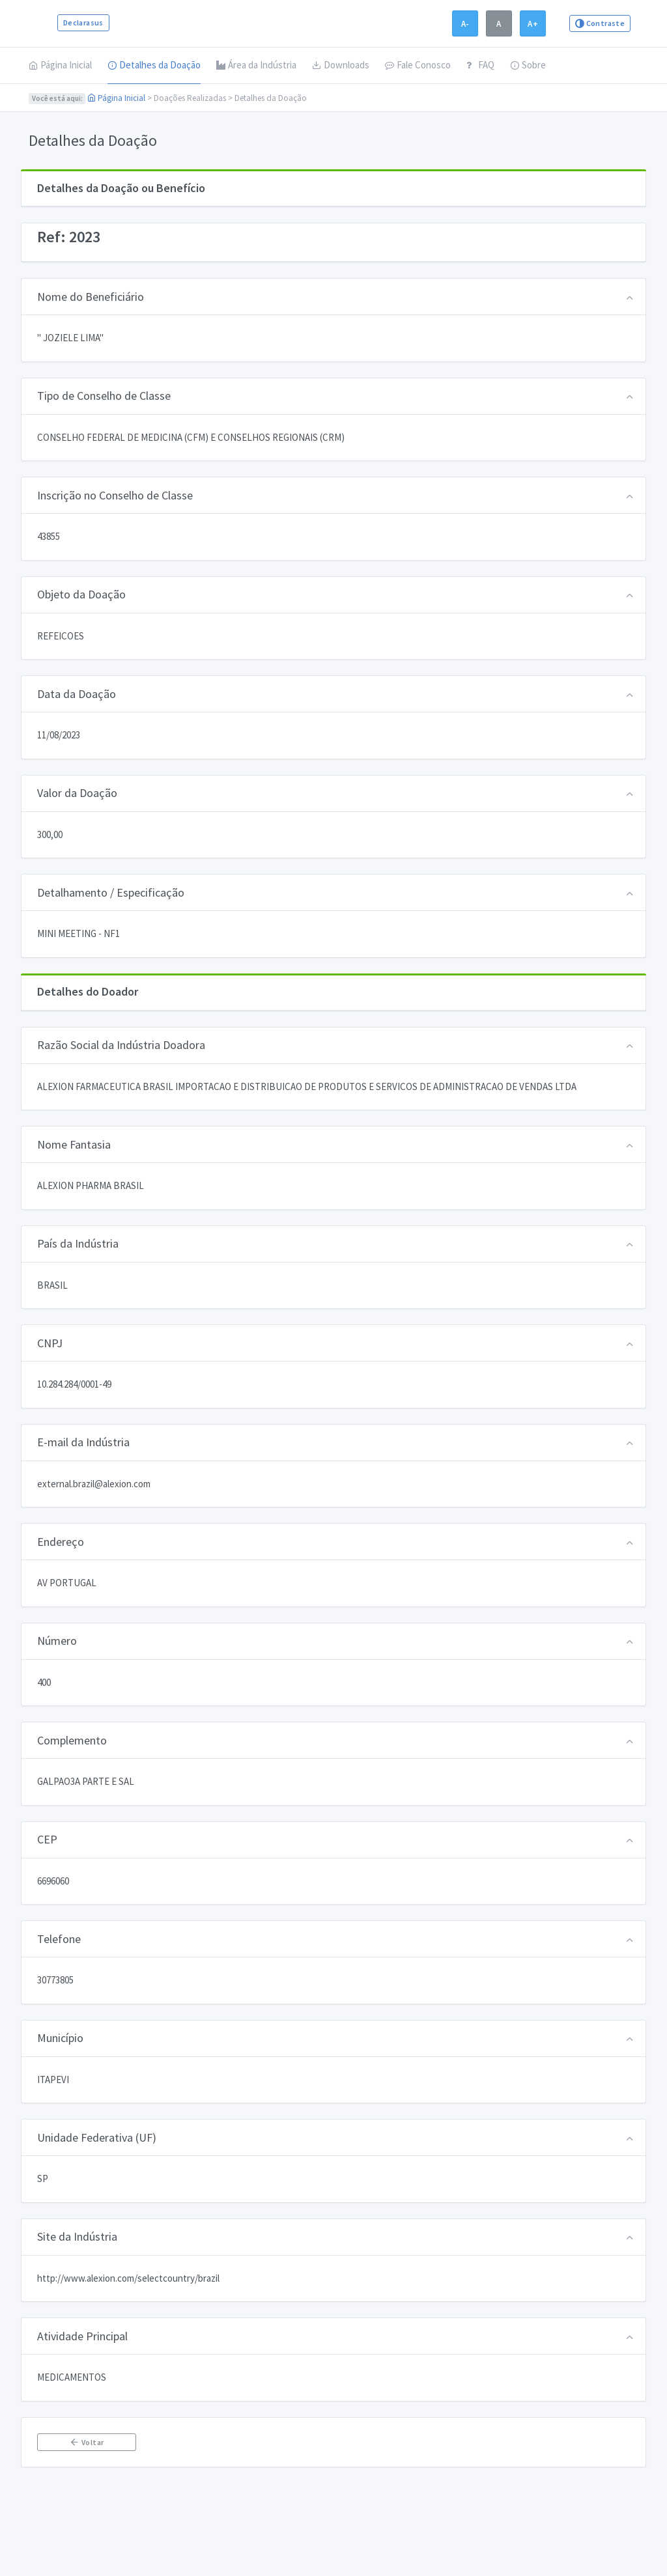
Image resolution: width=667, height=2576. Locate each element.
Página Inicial (60, 65)
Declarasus (83, 22)
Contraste (600, 23)
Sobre (528, 65)
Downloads (340, 65)
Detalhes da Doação (154, 65)
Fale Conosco (418, 65)
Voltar (86, 2442)
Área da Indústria (256, 65)
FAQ (480, 65)
